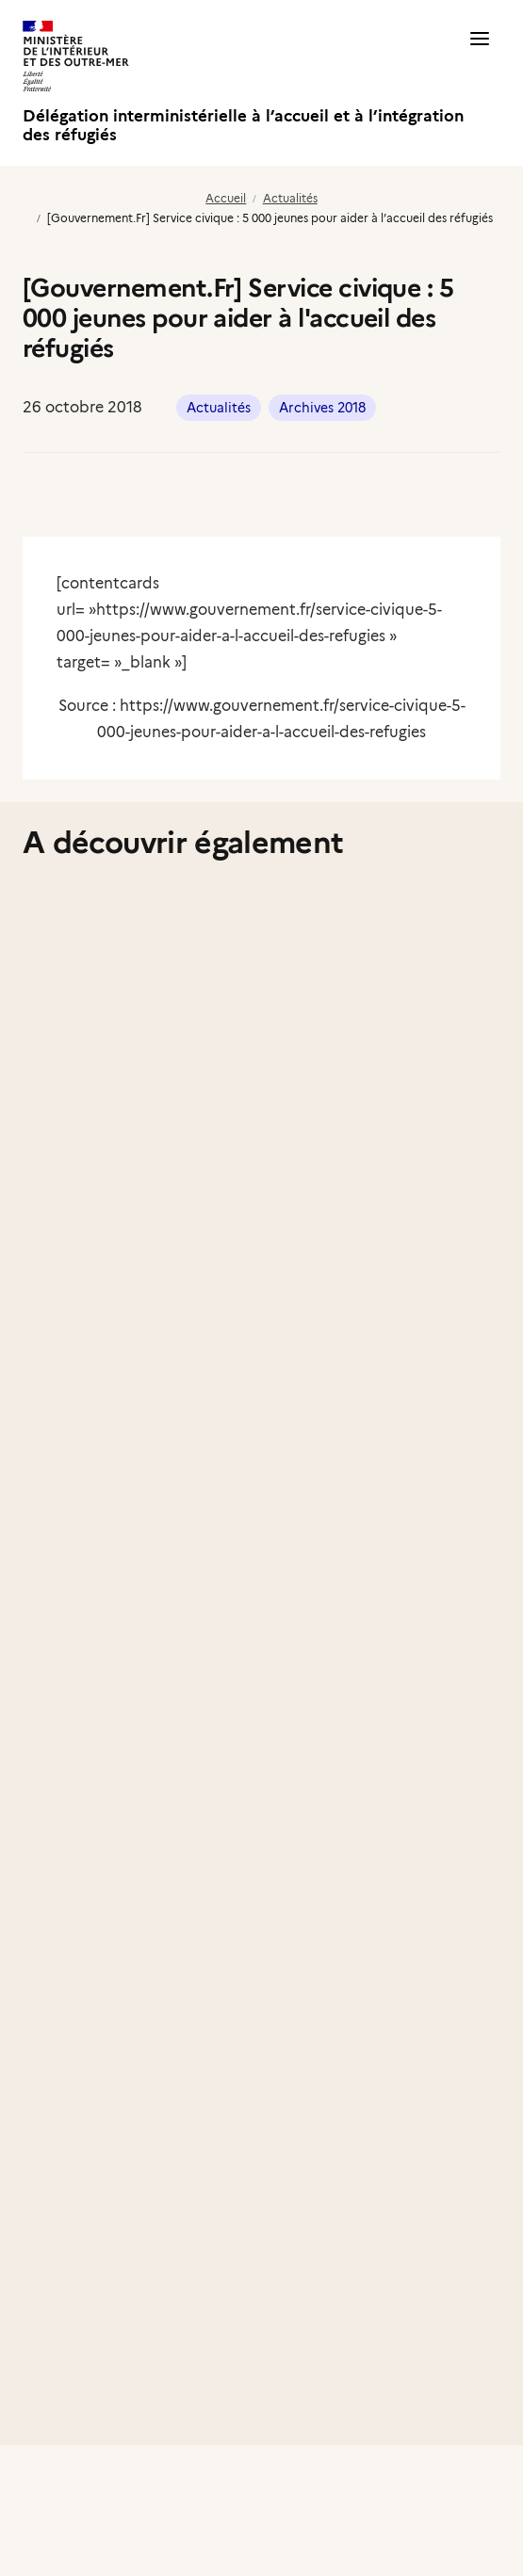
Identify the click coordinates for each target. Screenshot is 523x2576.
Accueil (225, 198)
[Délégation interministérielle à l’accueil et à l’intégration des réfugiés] (257, 82)
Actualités (290, 198)
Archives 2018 (322, 407)
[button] (479, 83)
